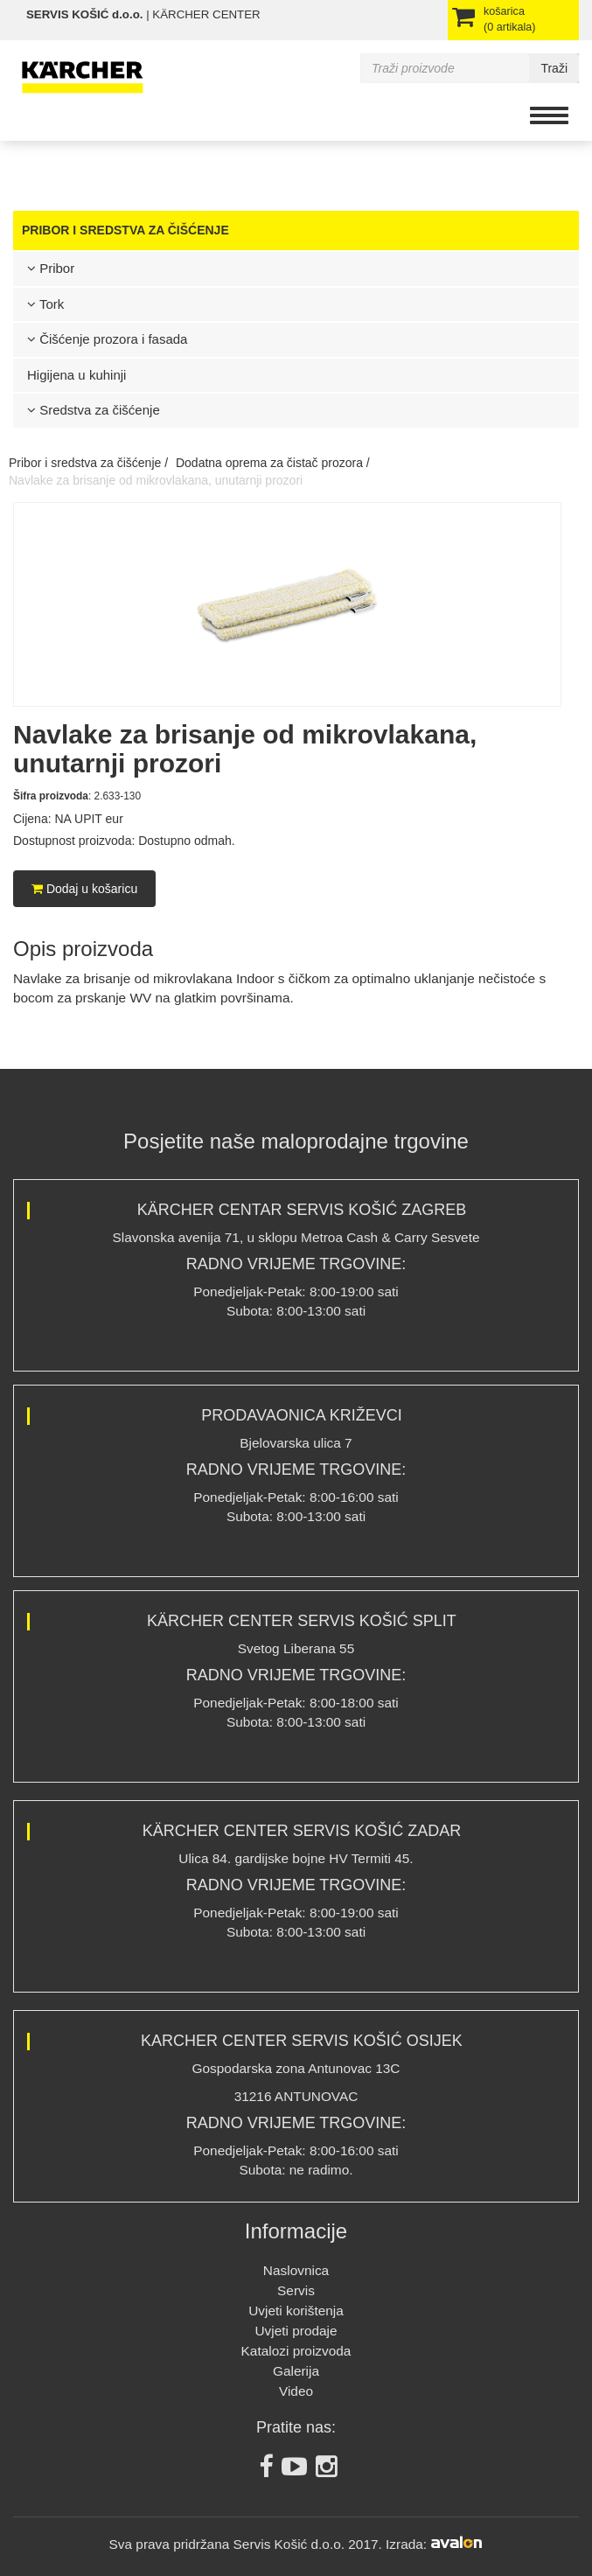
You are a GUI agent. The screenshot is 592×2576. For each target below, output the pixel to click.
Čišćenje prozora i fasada (107, 339)
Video (296, 2391)
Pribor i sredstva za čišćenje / (88, 463)
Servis (296, 2290)
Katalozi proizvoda (296, 2350)
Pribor (50, 268)
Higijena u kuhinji (76, 374)
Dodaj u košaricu (84, 889)
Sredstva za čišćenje (93, 409)
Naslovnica (296, 2270)
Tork (45, 304)
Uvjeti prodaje (295, 2330)
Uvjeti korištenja (296, 2310)
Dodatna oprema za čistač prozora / (273, 463)
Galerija (296, 2370)
